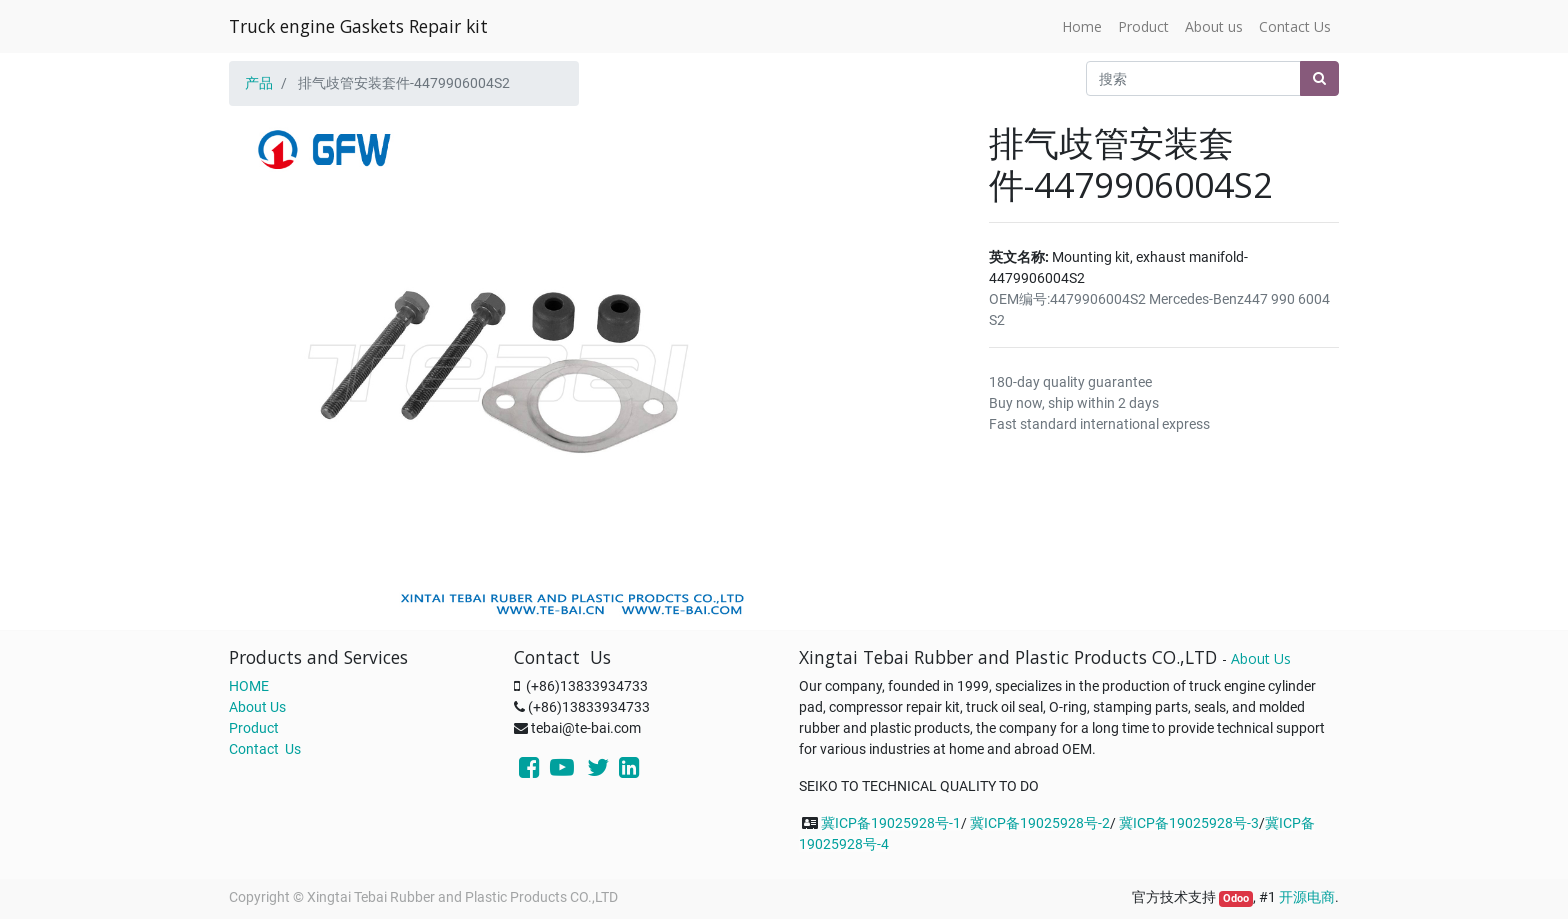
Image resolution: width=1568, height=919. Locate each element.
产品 (259, 83)
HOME (249, 686)
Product (254, 728)
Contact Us (265, 749)
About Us (257, 707)
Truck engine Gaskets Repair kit (358, 26)
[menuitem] (1082, 26)
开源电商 (1307, 897)
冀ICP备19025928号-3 (1189, 823)
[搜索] (1319, 78)
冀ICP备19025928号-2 (1040, 823)
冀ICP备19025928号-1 (891, 823)
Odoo (1236, 898)
